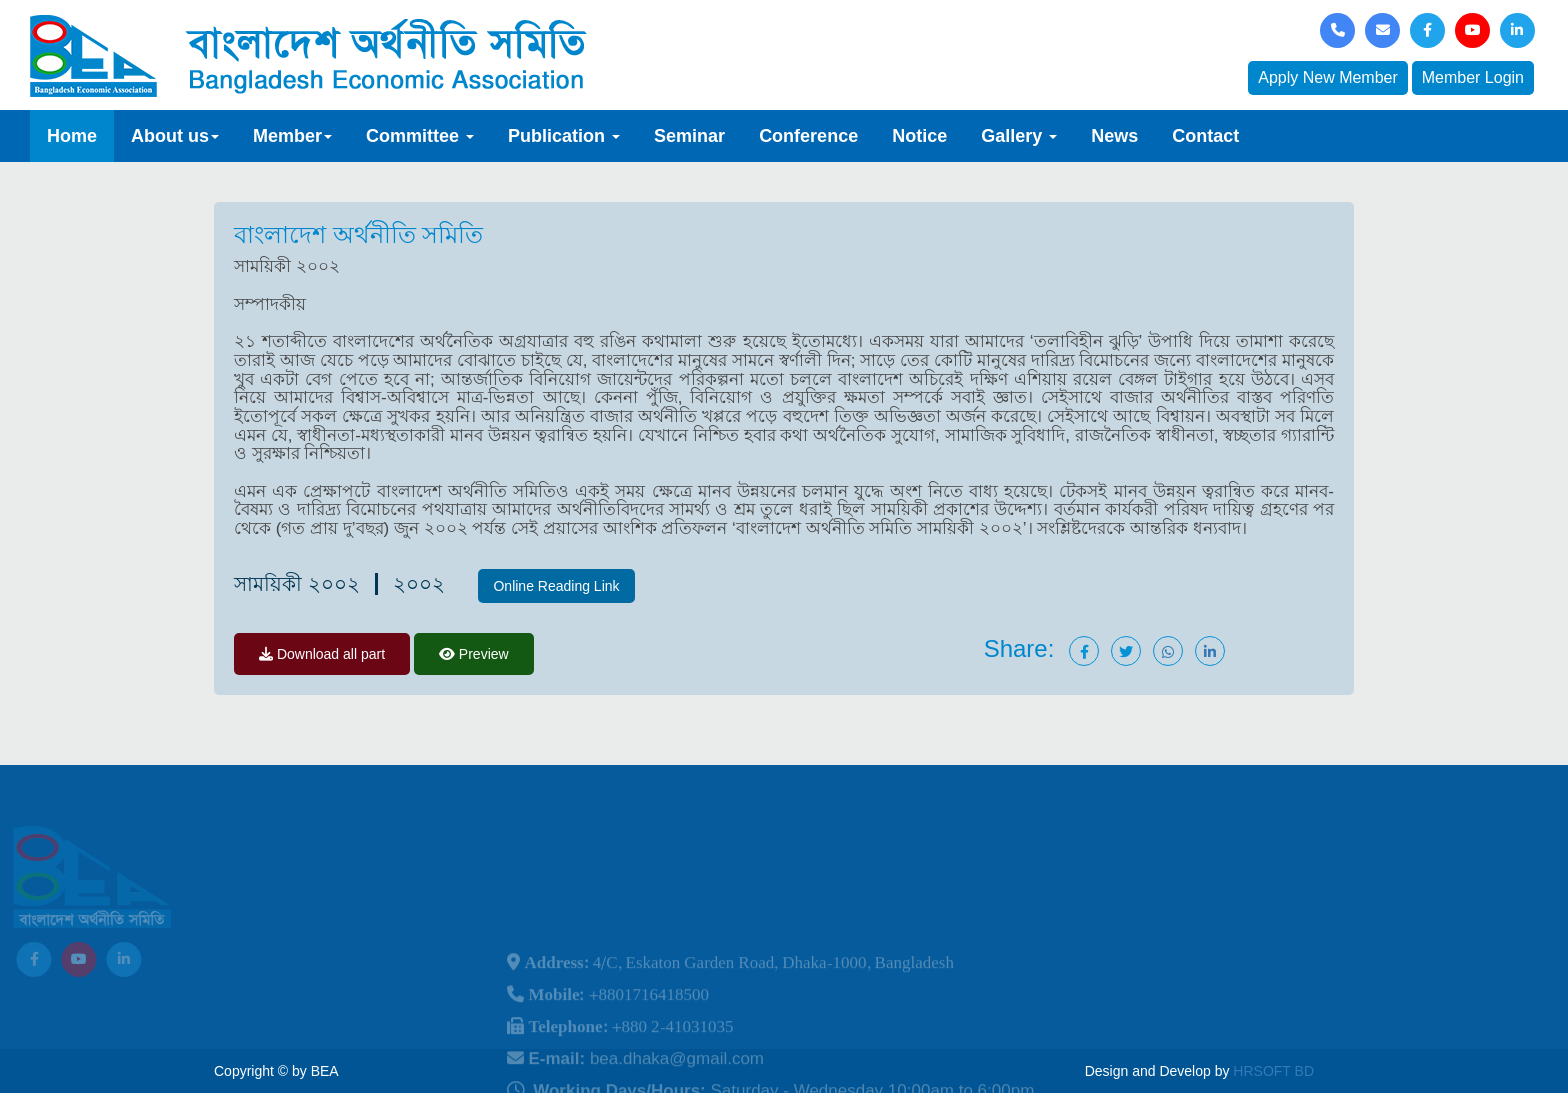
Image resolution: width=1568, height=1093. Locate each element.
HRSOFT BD (1273, 1071)
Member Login (1473, 77)
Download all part (322, 654)
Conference (808, 136)
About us (175, 136)
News (1114, 136)
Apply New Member (1328, 77)
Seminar (689, 136)
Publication (564, 136)
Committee (420, 136)
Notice (919, 136)
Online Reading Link (556, 586)
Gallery (1019, 136)
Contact (1205, 136)
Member (292, 136)
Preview (474, 654)
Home (72, 136)
